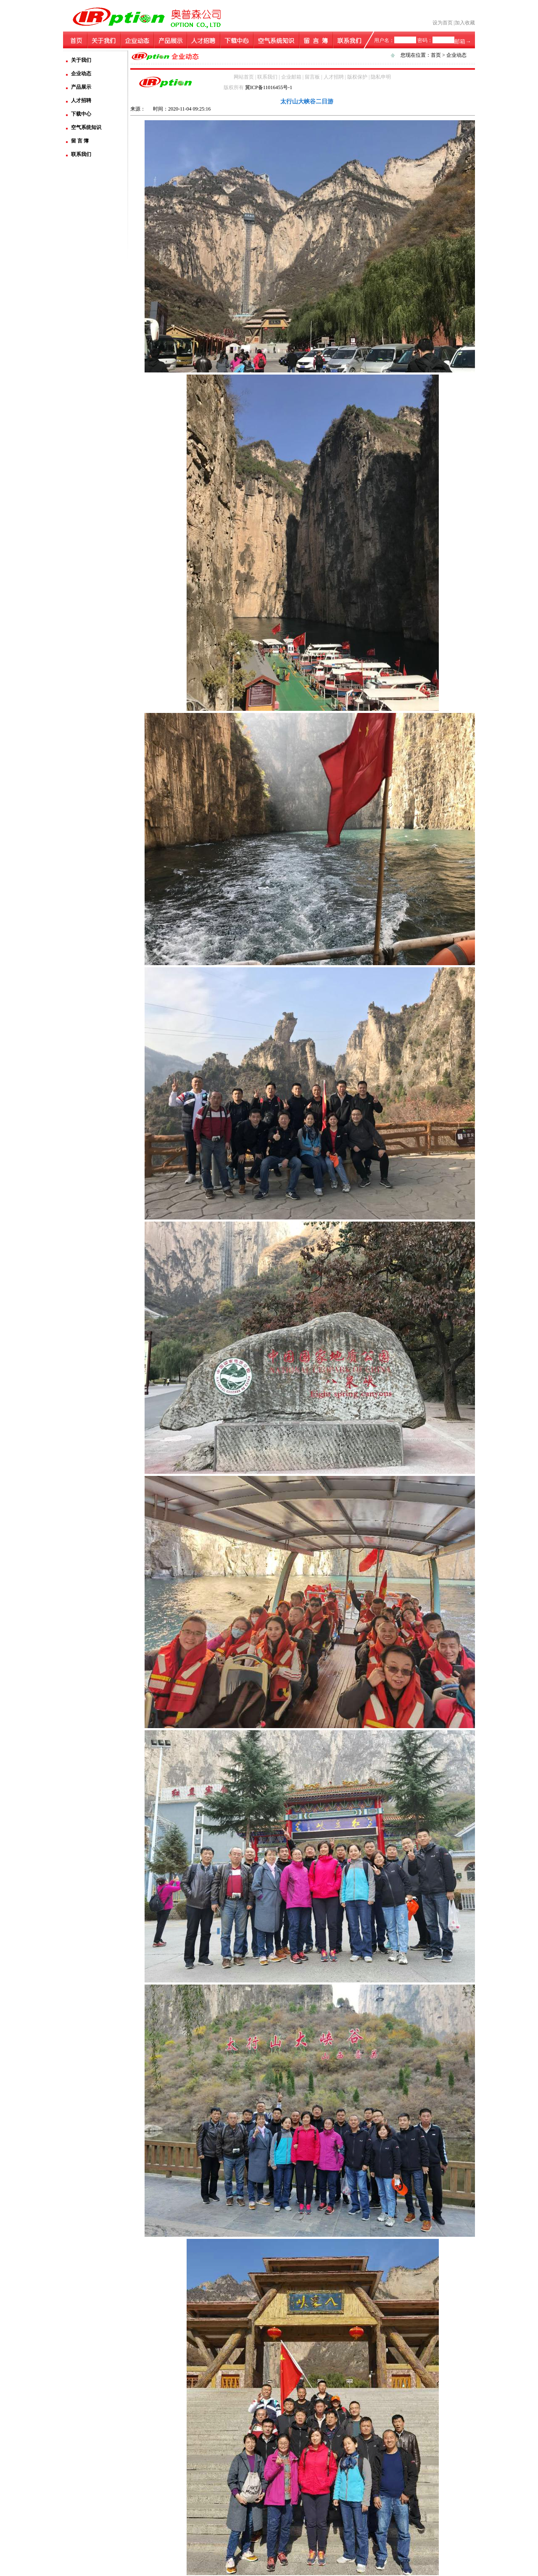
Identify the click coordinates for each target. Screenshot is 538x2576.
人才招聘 (81, 100)
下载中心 (81, 114)
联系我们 (81, 154)
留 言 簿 (80, 141)
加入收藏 (465, 23)
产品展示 (81, 87)
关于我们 (81, 60)
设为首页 (443, 23)
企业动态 (81, 74)
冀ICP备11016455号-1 (268, 87)
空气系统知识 (86, 127)
